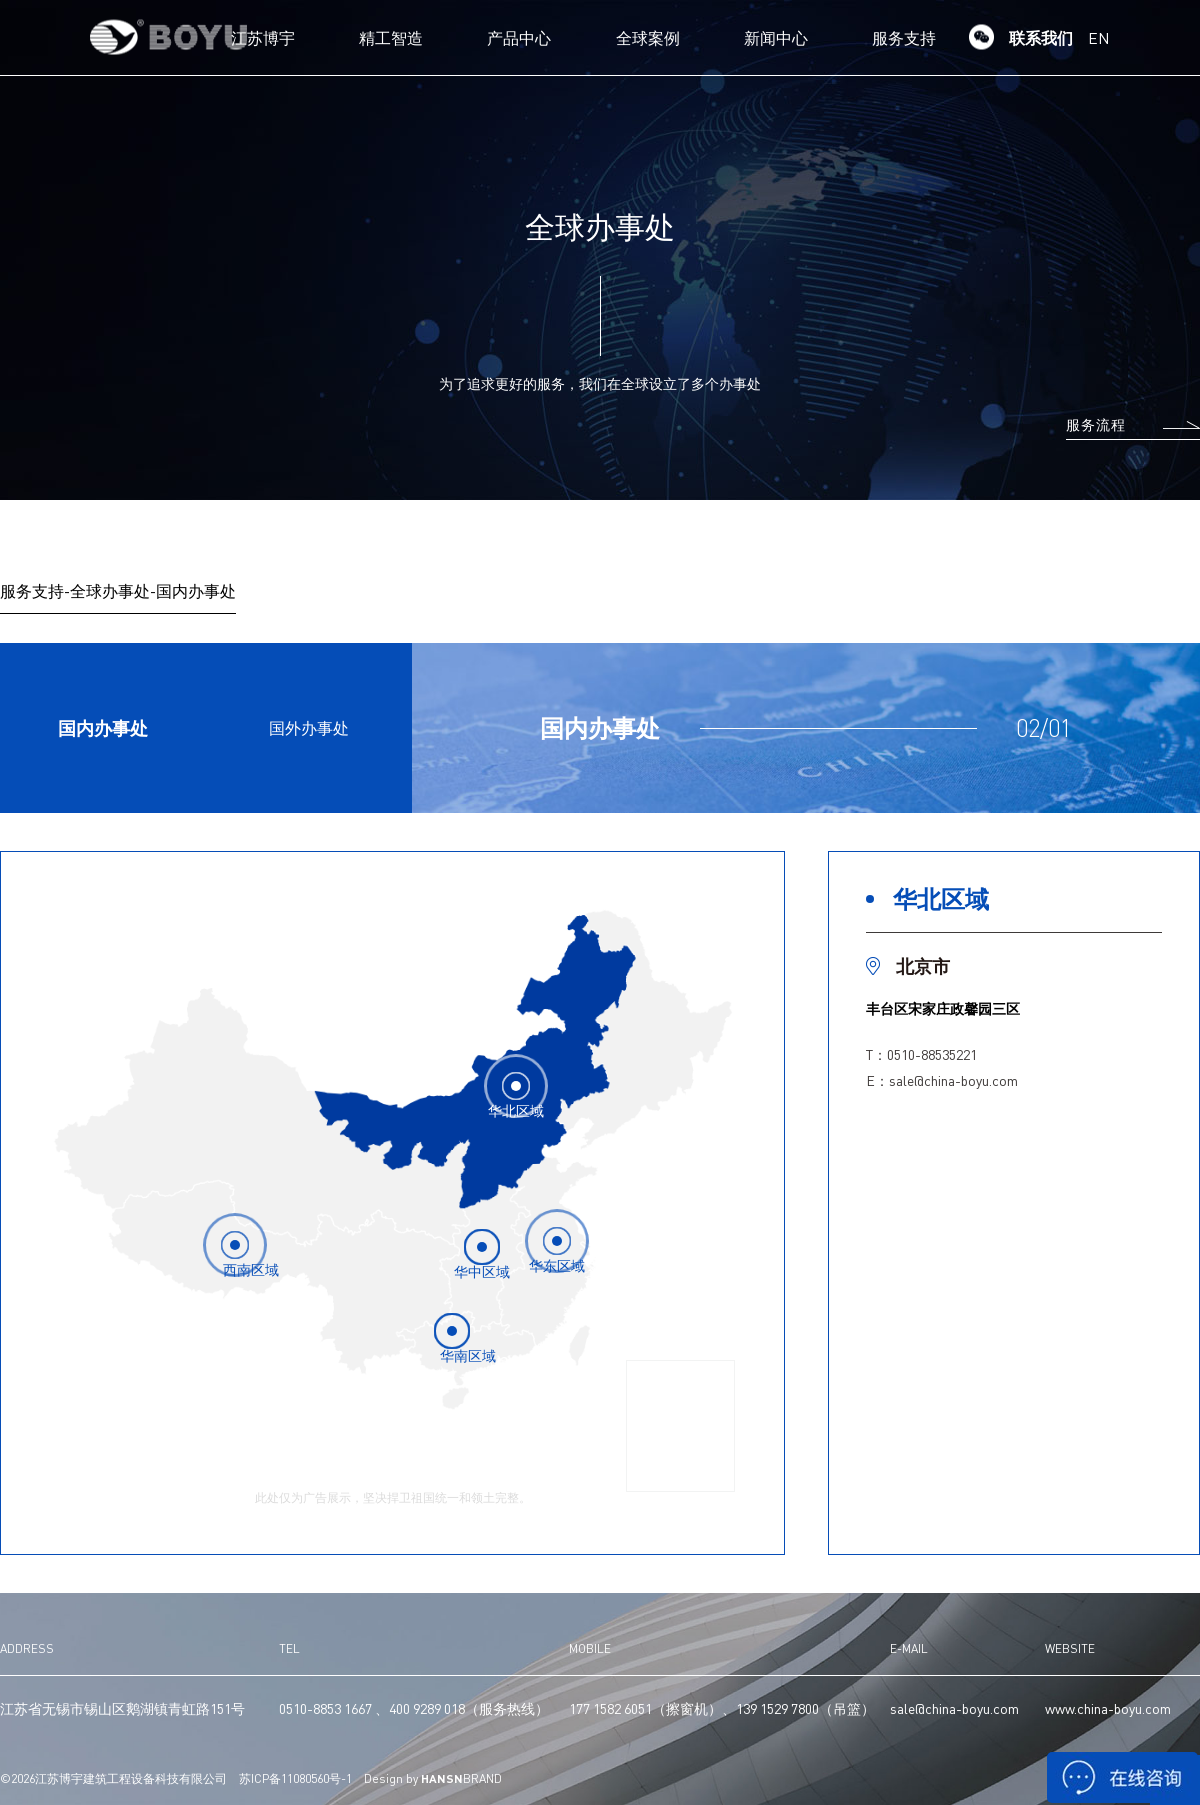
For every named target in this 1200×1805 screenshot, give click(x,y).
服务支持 (904, 37)
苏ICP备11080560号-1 (295, 1779)
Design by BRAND (433, 1779)
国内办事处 (103, 727)
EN (1099, 38)
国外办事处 (309, 727)
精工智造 (391, 37)
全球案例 (648, 37)
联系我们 (1041, 38)
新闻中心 (776, 37)
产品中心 (519, 37)
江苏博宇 (263, 37)
